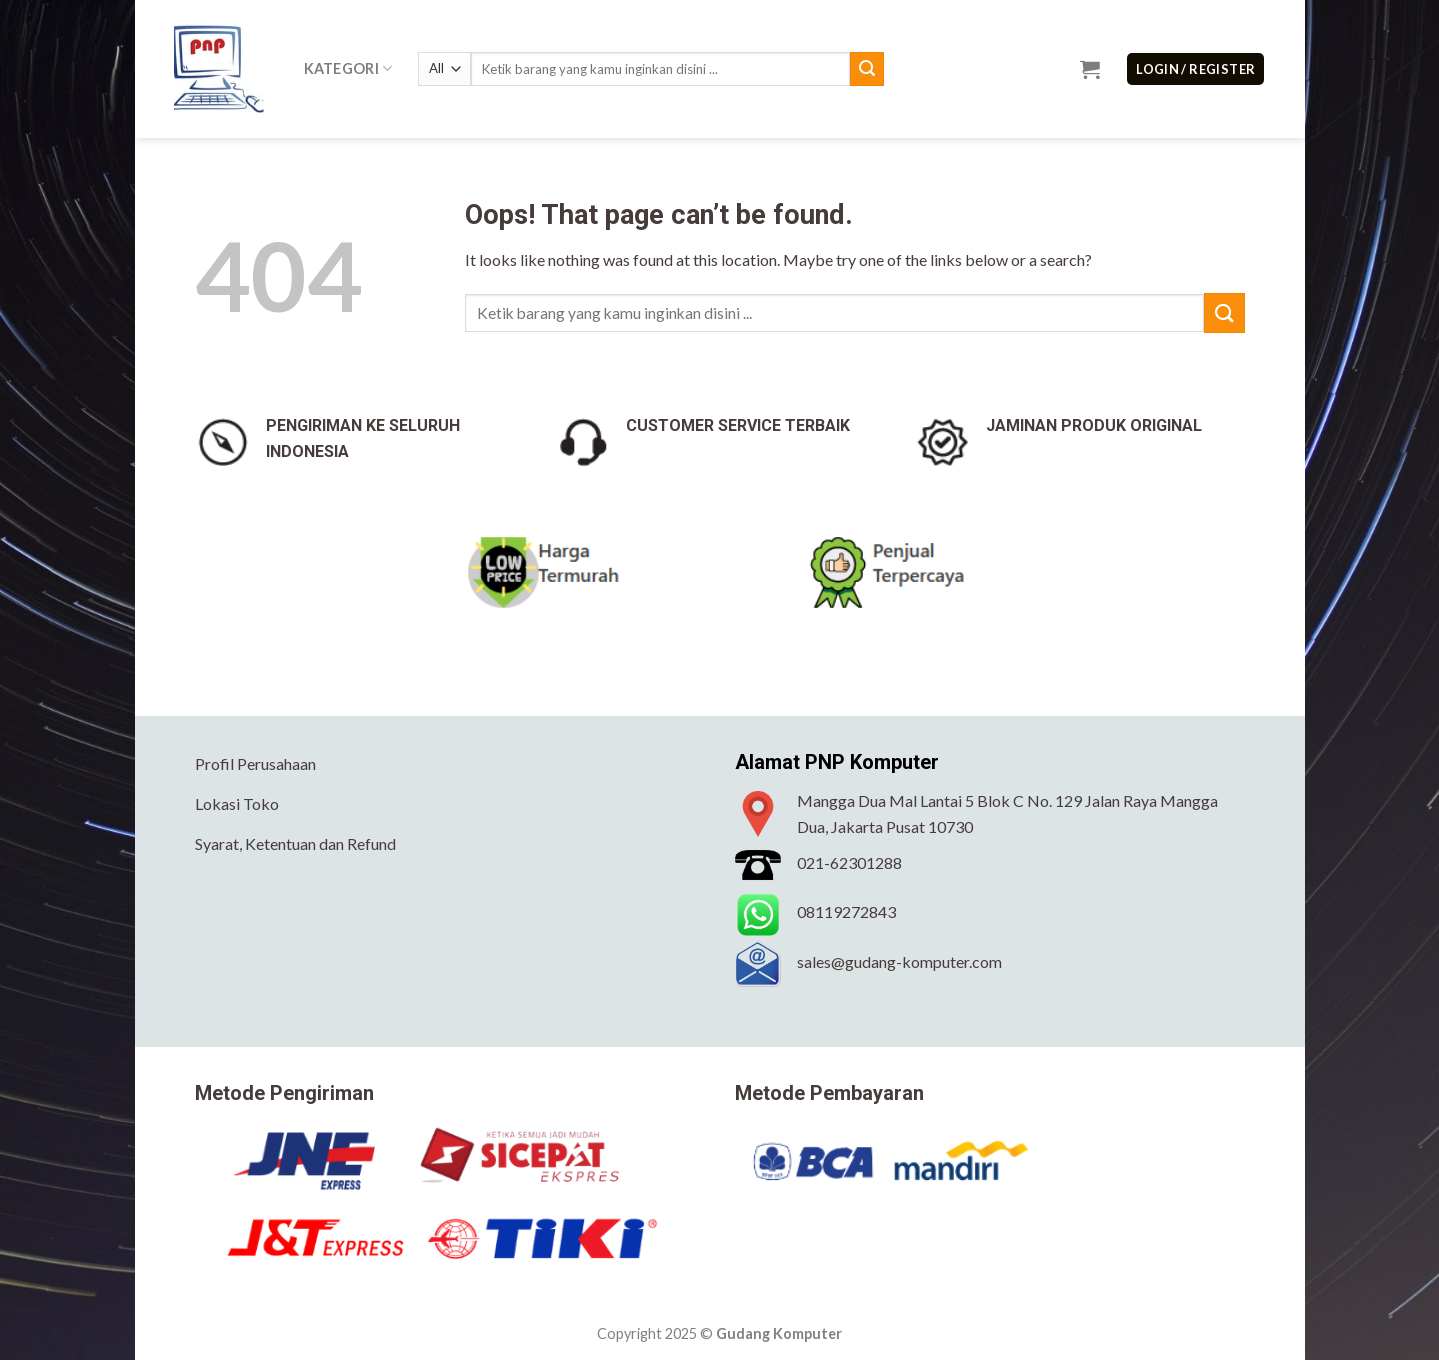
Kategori (348, 68)
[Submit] (867, 69)
